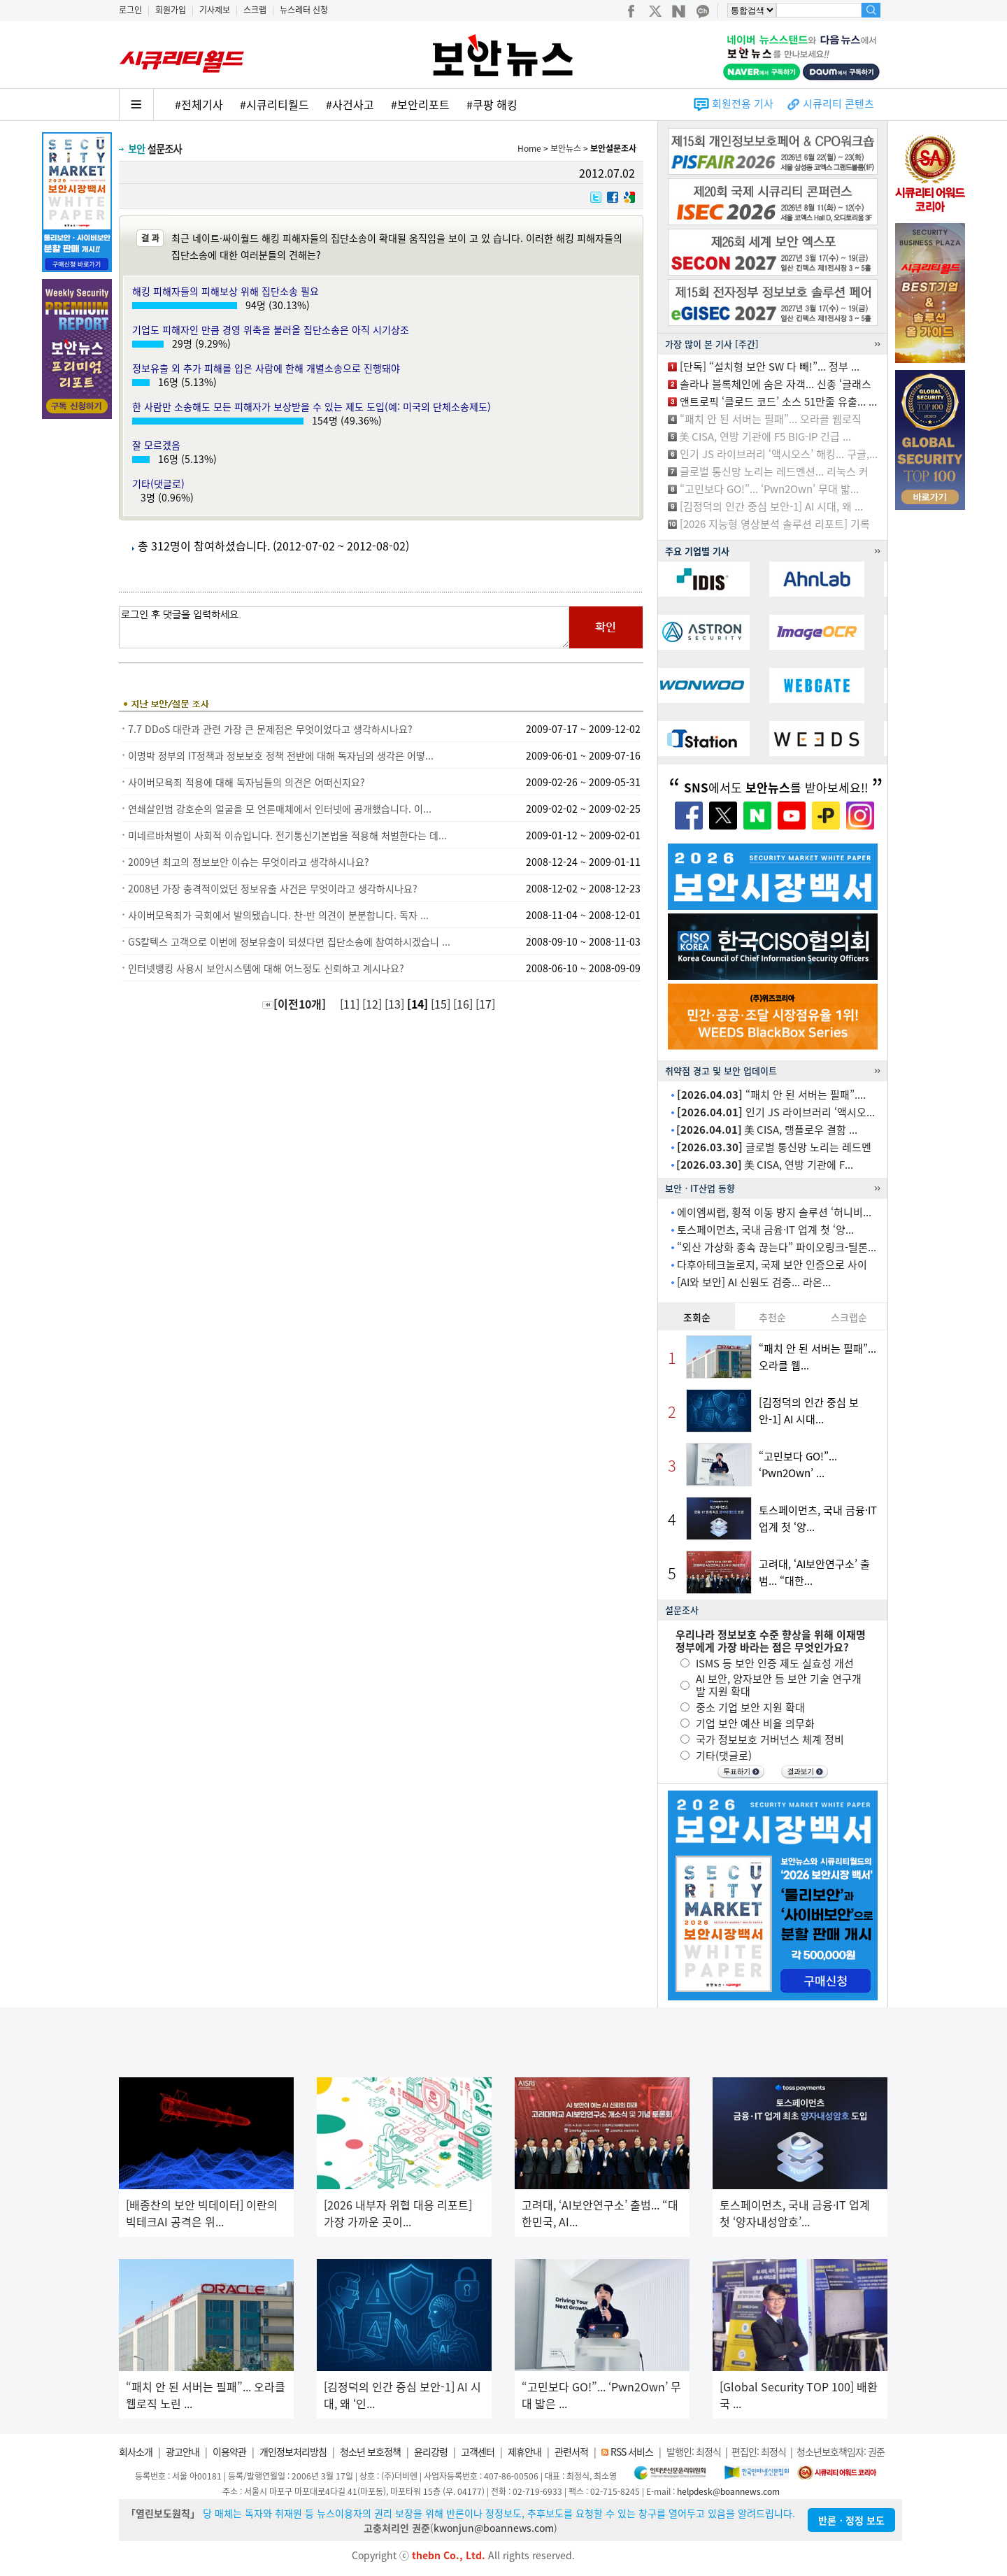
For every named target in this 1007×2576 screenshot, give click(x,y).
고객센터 (477, 2451)
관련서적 (571, 2451)
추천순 (772, 1317)
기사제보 (214, 9)
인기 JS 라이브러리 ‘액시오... (776, 1112)
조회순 (696, 1317)
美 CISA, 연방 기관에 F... (764, 1164)
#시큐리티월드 (274, 104)
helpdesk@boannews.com (728, 2491)
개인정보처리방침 (293, 2451)
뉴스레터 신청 (304, 9)
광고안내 (182, 2451)
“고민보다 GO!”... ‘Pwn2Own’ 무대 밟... (769, 489)
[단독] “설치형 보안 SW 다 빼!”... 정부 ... (769, 366)
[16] (464, 1003)
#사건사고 (350, 104)
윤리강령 (431, 2451)
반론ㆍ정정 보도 (851, 2520)
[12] (373, 1003)
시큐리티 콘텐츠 (838, 103)
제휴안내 (524, 2451)
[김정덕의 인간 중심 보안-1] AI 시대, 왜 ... (771, 506)
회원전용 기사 (742, 103)
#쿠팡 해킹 (491, 104)
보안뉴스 (565, 148)
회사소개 (135, 2451)
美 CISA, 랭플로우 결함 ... (766, 1129)
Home (529, 148)
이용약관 (229, 2451)
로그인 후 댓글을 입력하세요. (344, 627)
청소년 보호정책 (370, 2451)
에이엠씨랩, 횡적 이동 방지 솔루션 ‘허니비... (774, 1212)
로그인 (130, 9)
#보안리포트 (420, 104)
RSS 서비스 (631, 2451)
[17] (487, 1003)
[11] (351, 1003)
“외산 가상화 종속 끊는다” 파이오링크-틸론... (776, 1247)
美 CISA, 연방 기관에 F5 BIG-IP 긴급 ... (765, 436)
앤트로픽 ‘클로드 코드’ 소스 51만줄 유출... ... (778, 401)
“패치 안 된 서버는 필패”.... (771, 1094)
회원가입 (170, 9)
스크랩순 (849, 1317)
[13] (396, 1003)
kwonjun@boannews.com (494, 2528)
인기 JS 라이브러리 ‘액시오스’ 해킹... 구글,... (779, 454)
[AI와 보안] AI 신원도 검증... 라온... (754, 1282)
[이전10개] (294, 1003)
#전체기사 (199, 104)
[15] (442, 1003)
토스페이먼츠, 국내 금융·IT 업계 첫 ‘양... (765, 1229)
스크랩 (254, 9)
